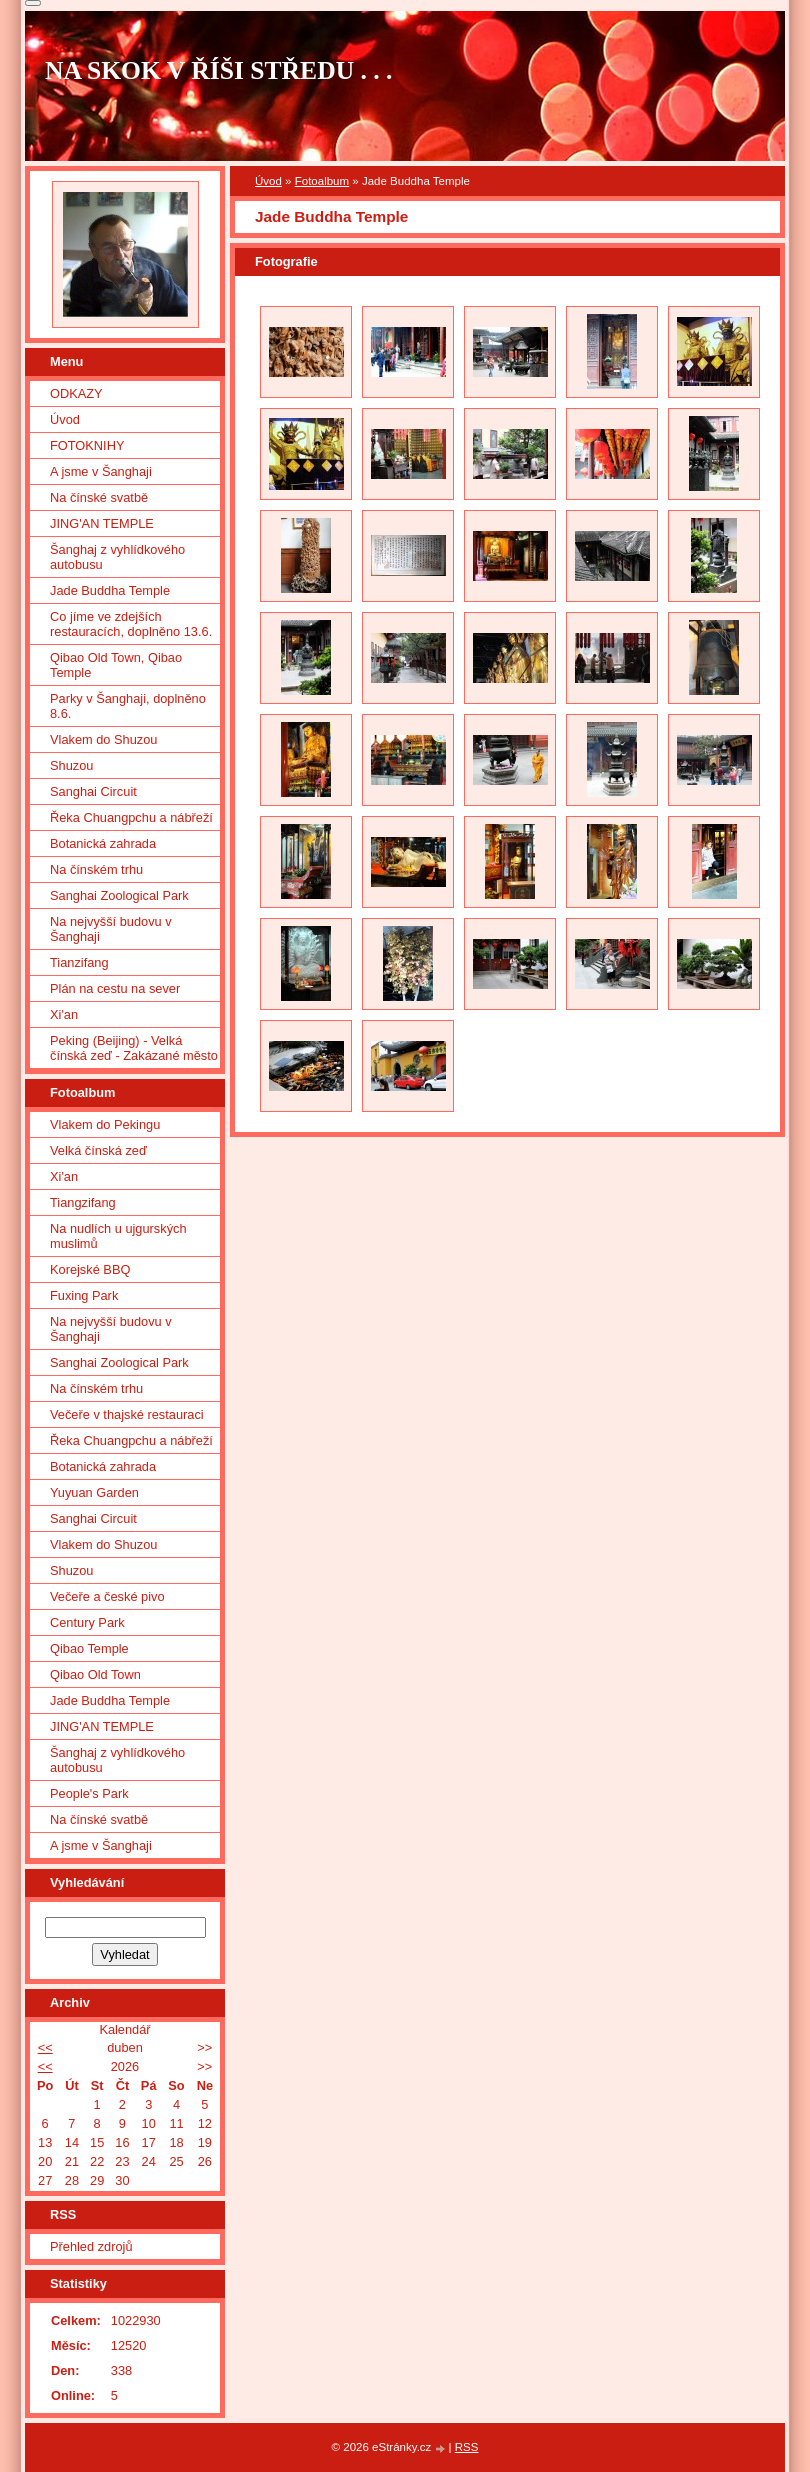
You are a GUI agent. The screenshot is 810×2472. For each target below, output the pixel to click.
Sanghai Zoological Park (119, 895)
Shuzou (71, 765)
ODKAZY (76, 393)
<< (45, 2047)
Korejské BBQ (90, 1269)
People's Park (89, 1793)
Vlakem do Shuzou (103, 739)
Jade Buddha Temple (110, 590)
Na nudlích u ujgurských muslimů (118, 1236)
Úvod (268, 181)
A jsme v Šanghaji (101, 471)
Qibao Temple (89, 1648)
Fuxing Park (84, 1295)
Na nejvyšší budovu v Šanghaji (111, 929)
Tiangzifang (83, 1202)
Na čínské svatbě (99, 497)
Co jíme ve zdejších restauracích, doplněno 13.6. (131, 624)
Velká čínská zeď (98, 1150)
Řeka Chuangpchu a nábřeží (131, 817)
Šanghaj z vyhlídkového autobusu (117, 557)
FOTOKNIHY (87, 445)
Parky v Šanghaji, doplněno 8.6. (128, 706)
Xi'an (64, 1014)
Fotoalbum (322, 181)
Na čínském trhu (96, 869)
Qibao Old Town (95, 1674)
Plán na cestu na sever (115, 988)
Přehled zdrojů (91, 2246)
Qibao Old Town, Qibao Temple (116, 665)
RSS (467, 2447)
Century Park (87, 1622)
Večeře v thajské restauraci (127, 1414)
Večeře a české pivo (107, 1596)
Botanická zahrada (103, 843)
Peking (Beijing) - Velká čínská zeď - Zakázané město (134, 1048)
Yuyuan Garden (94, 1492)
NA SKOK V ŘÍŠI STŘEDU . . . (219, 70)
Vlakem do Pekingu (105, 1124)
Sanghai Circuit (93, 791)
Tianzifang (79, 962)
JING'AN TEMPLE (102, 523)
